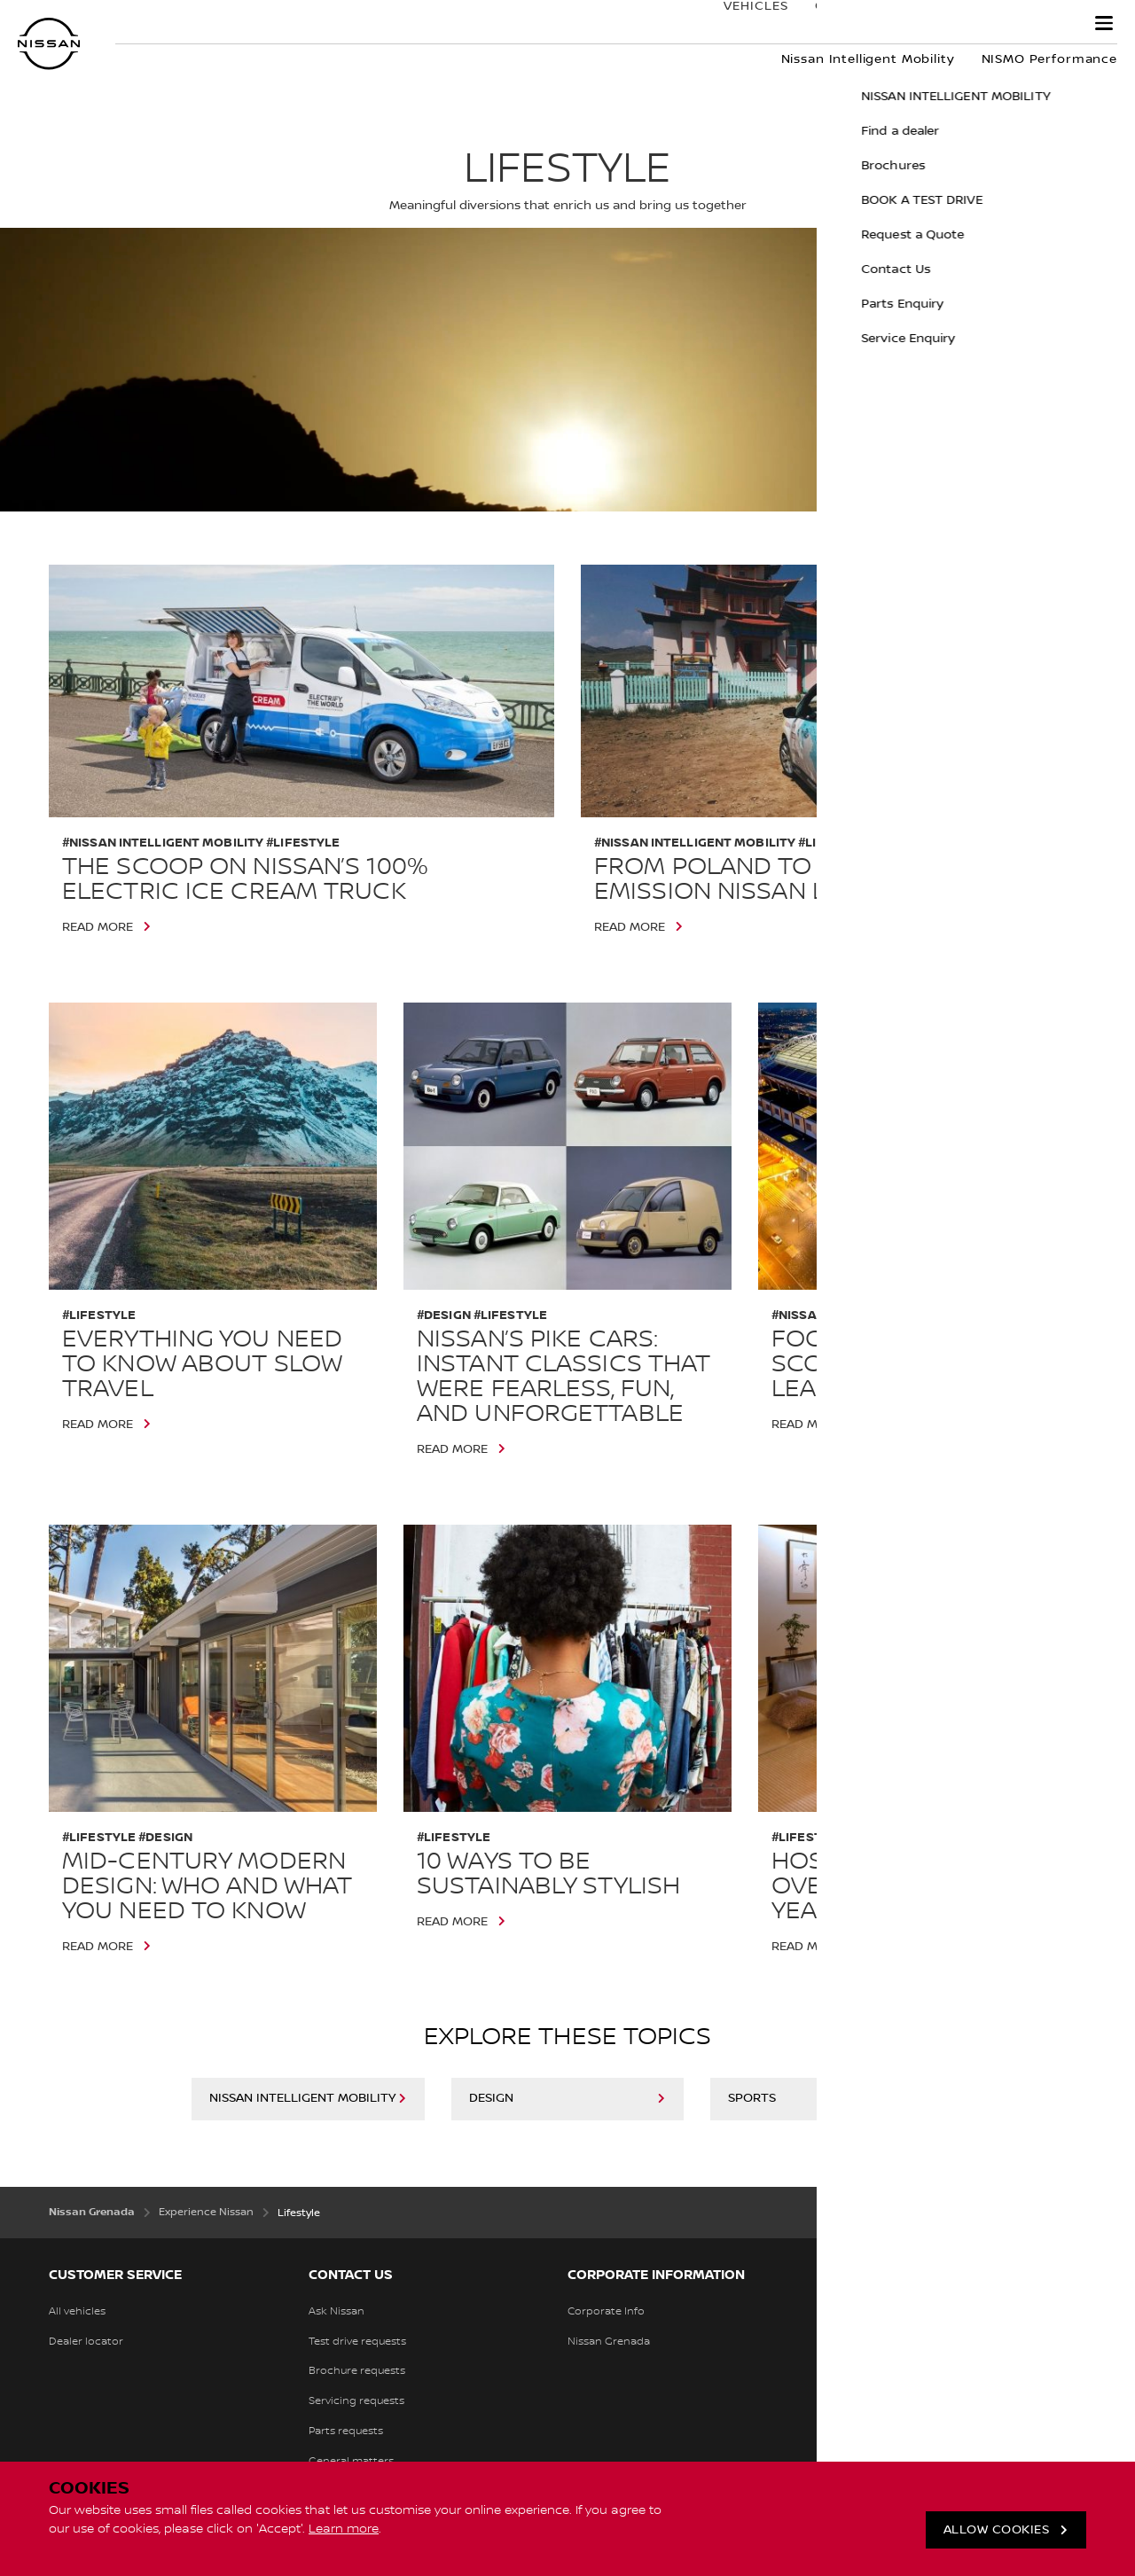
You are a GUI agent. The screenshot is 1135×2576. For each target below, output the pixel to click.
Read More (97, 927)
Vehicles (738, 24)
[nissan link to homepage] (49, 44)
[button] (1104, 23)
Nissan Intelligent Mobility (302, 2098)
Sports (752, 2098)
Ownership (837, 24)
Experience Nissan (988, 24)
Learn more (344, 2529)
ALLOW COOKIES (996, 2530)
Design (491, 2098)
